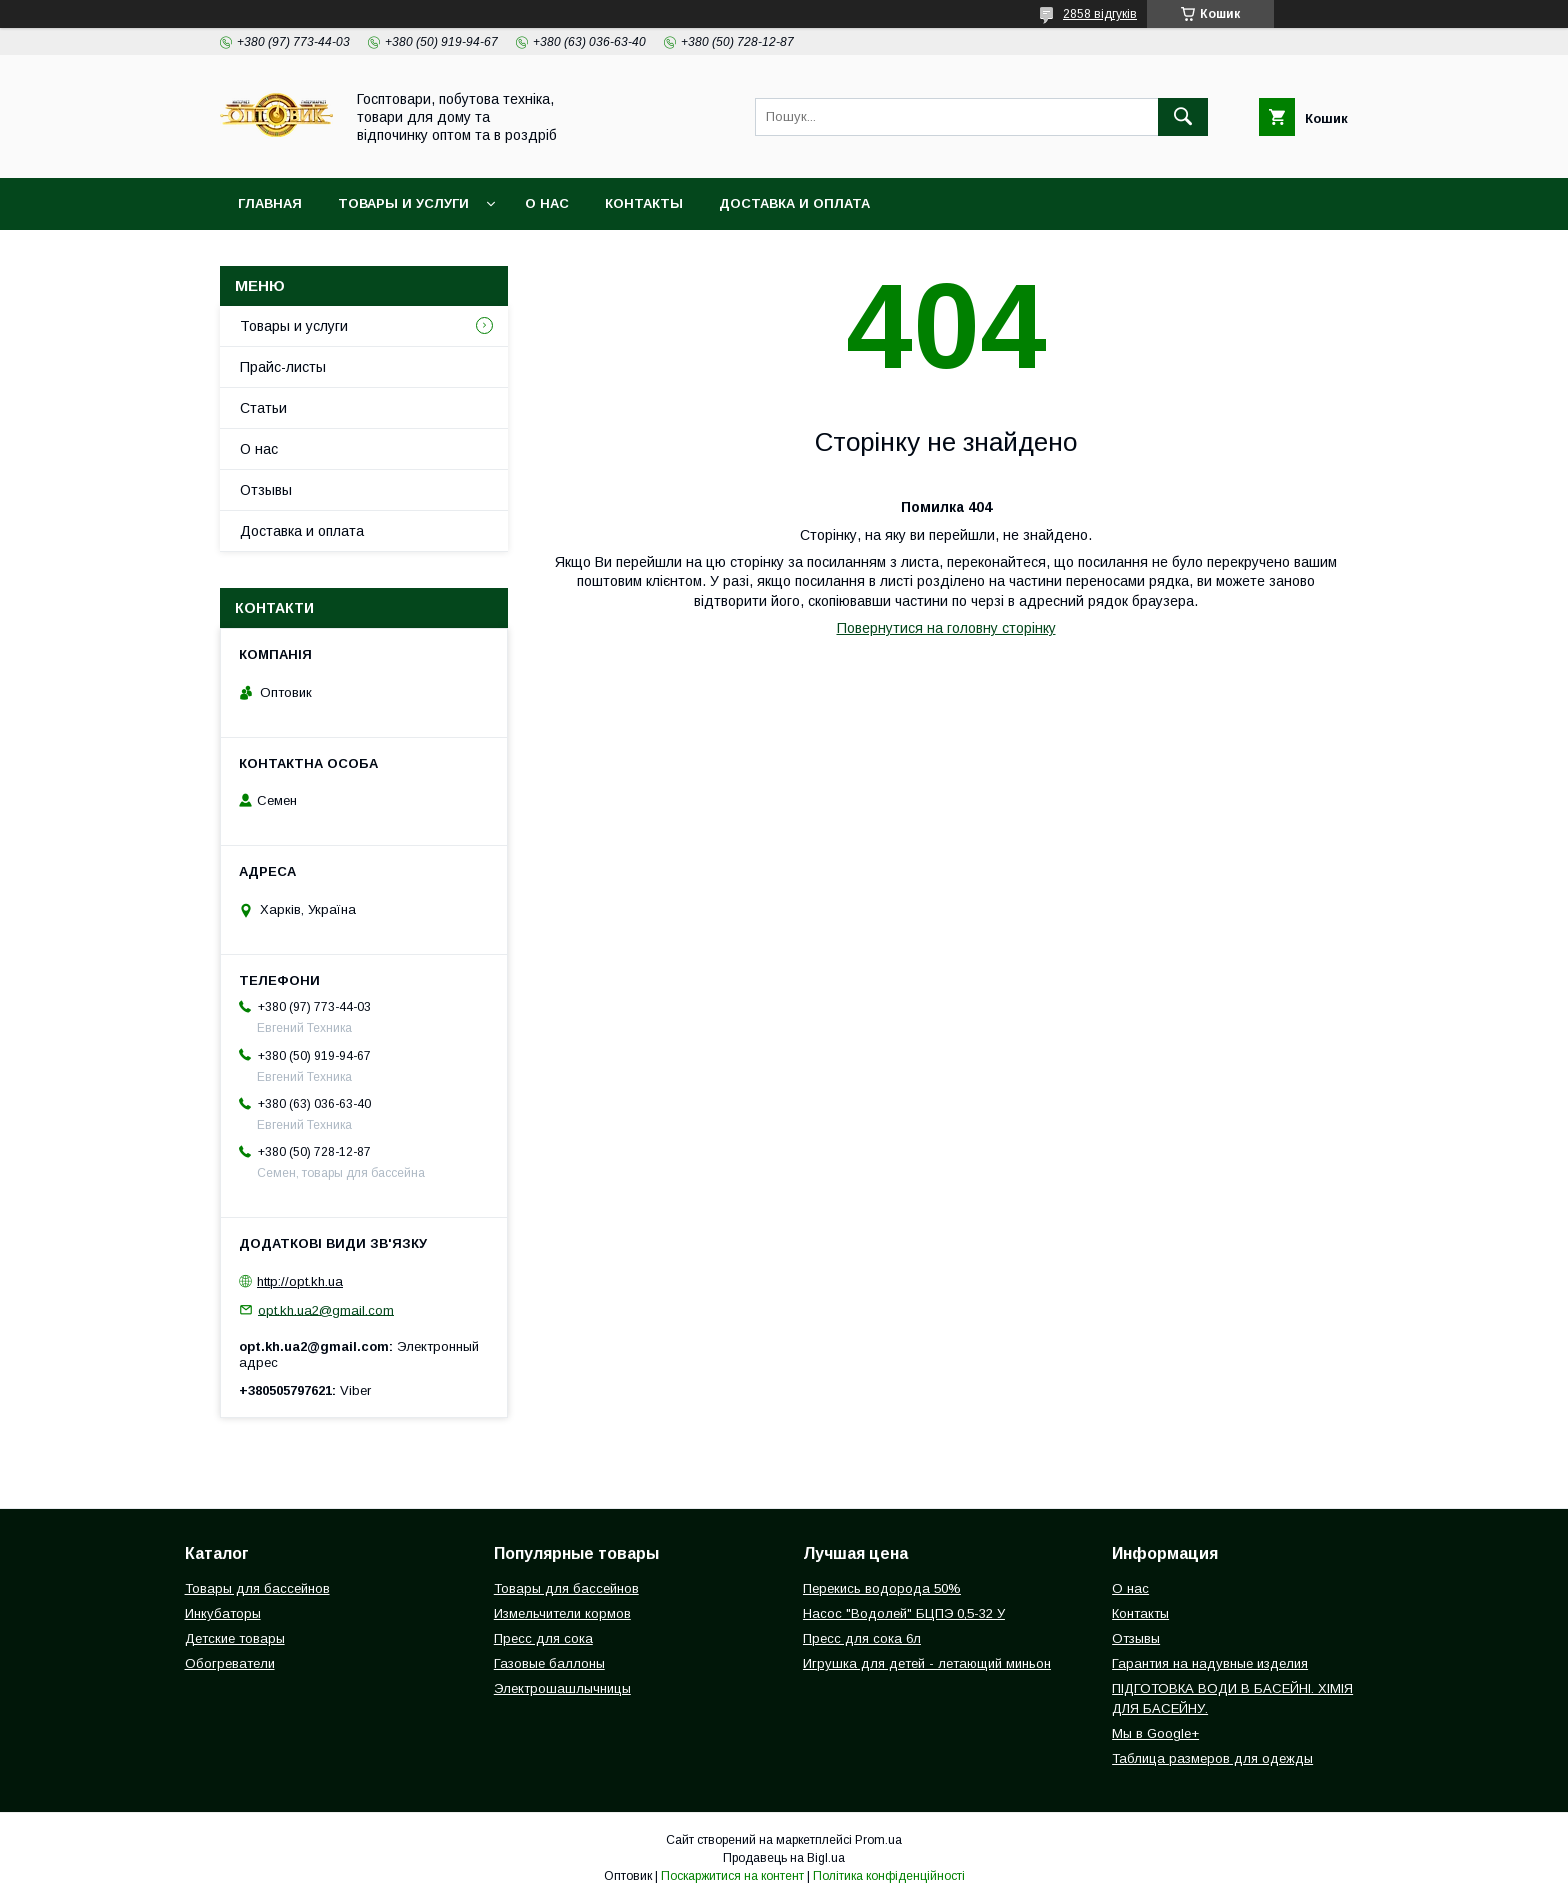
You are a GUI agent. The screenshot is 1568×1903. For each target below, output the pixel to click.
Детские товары (235, 1638)
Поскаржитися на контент (732, 1876)
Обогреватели (230, 1663)
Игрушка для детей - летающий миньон (927, 1663)
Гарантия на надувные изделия (1210, 1663)
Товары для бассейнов (257, 1588)
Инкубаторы (223, 1613)
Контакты (644, 203)
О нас (547, 203)
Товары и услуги (403, 203)
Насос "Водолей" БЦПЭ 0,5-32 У (904, 1613)
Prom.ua (878, 1840)
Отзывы (266, 490)
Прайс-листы (283, 367)
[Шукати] (1183, 117)
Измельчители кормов (562, 1613)
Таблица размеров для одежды (1212, 1758)
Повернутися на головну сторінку (946, 628)
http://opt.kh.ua (300, 1281)
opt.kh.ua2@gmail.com (326, 1309)
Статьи (263, 408)
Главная (270, 203)
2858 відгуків (1100, 14)
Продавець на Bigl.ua (784, 1858)
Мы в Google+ (1155, 1733)
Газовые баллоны (549, 1663)
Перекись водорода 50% (882, 1588)
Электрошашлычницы (562, 1688)
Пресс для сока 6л (862, 1638)
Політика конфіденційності (889, 1876)
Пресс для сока (543, 1638)
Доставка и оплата (794, 203)
